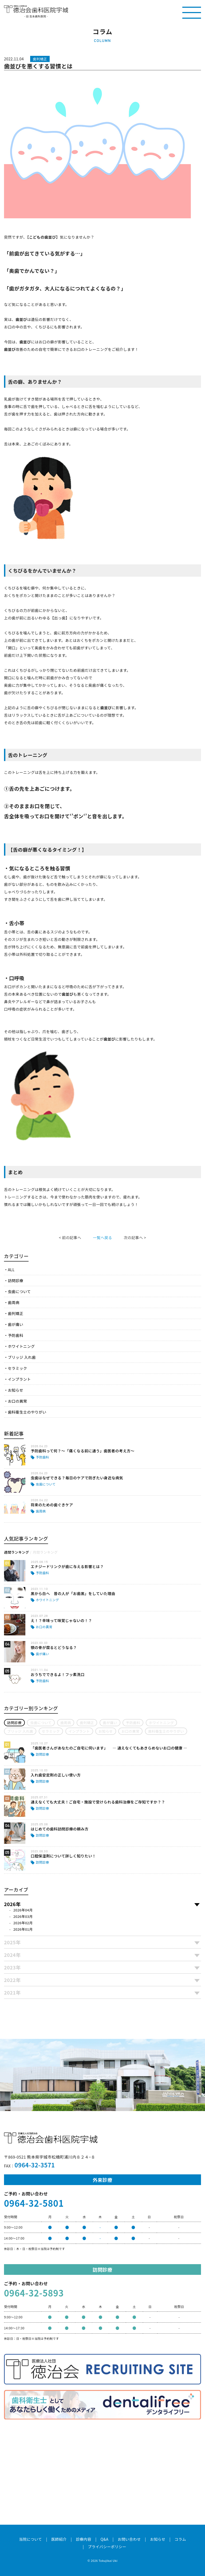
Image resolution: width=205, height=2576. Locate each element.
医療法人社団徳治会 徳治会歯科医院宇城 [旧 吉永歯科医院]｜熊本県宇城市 (36, 9)
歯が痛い (15, 1324)
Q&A (105, 2539)
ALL (11, 1269)
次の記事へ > (135, 1237)
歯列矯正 (15, 1313)
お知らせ (15, 1390)
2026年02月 (23, 1922)
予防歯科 (15, 1335)
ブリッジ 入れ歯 (22, 1357)
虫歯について (19, 1291)
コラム (180, 2539)
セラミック (17, 1368)
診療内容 (83, 2539)
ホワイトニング (21, 1346)
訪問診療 (15, 1280)
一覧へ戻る (102, 1237)
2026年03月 (23, 1916)
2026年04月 (23, 1909)
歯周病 (13, 1302)
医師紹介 (59, 2539)
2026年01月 (23, 1929)
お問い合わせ (129, 2539)
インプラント (19, 1379)
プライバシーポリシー (107, 2546)
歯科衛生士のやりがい (27, 1412)
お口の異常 (17, 1401)
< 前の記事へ (70, 1237)
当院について (30, 2539)
